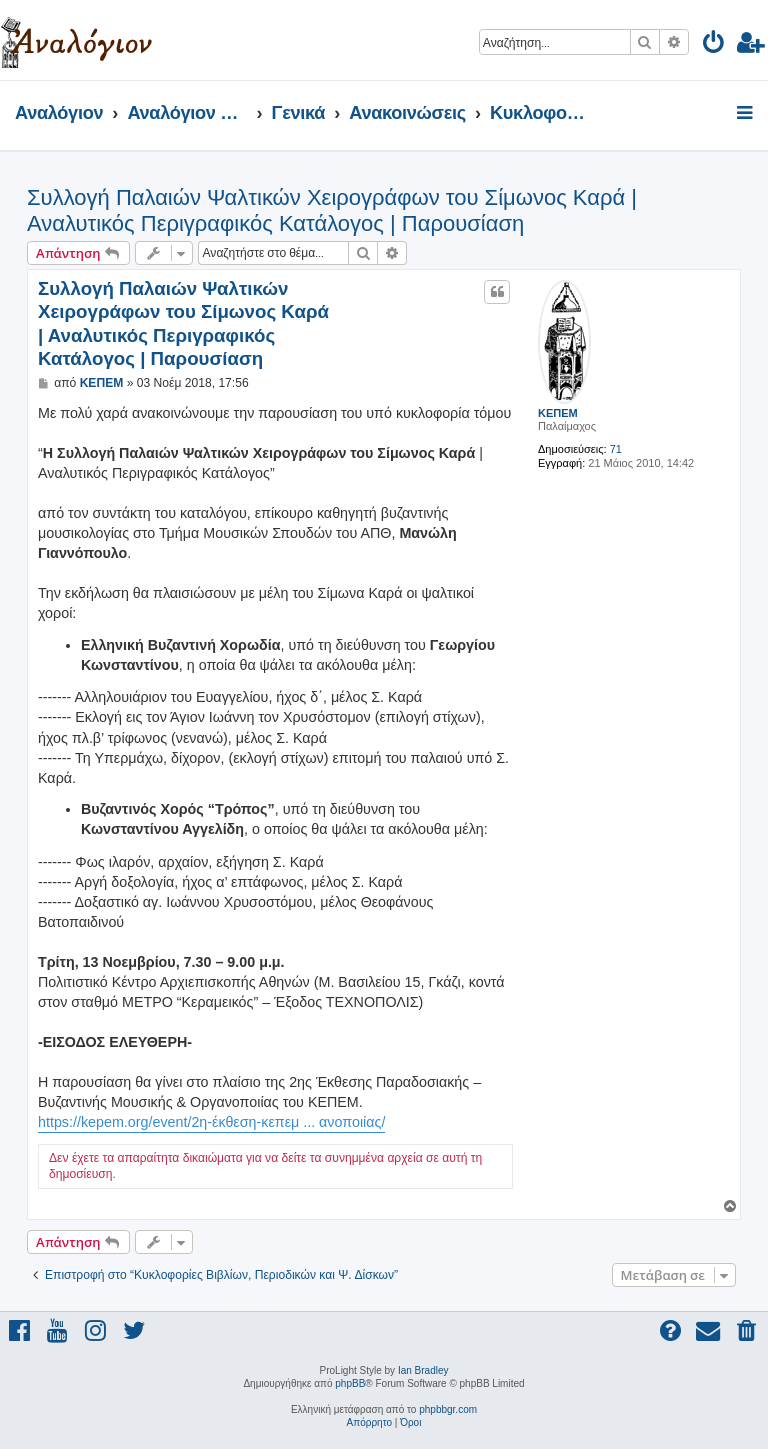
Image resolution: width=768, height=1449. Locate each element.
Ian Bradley (423, 1370)
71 (616, 449)
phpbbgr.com (448, 1409)
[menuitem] (714, 45)
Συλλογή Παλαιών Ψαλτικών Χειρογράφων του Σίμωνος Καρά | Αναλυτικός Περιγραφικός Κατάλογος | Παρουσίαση (332, 210)
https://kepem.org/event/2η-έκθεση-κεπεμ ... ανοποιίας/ (211, 1122)
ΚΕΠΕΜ (558, 413)
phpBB (350, 1383)
